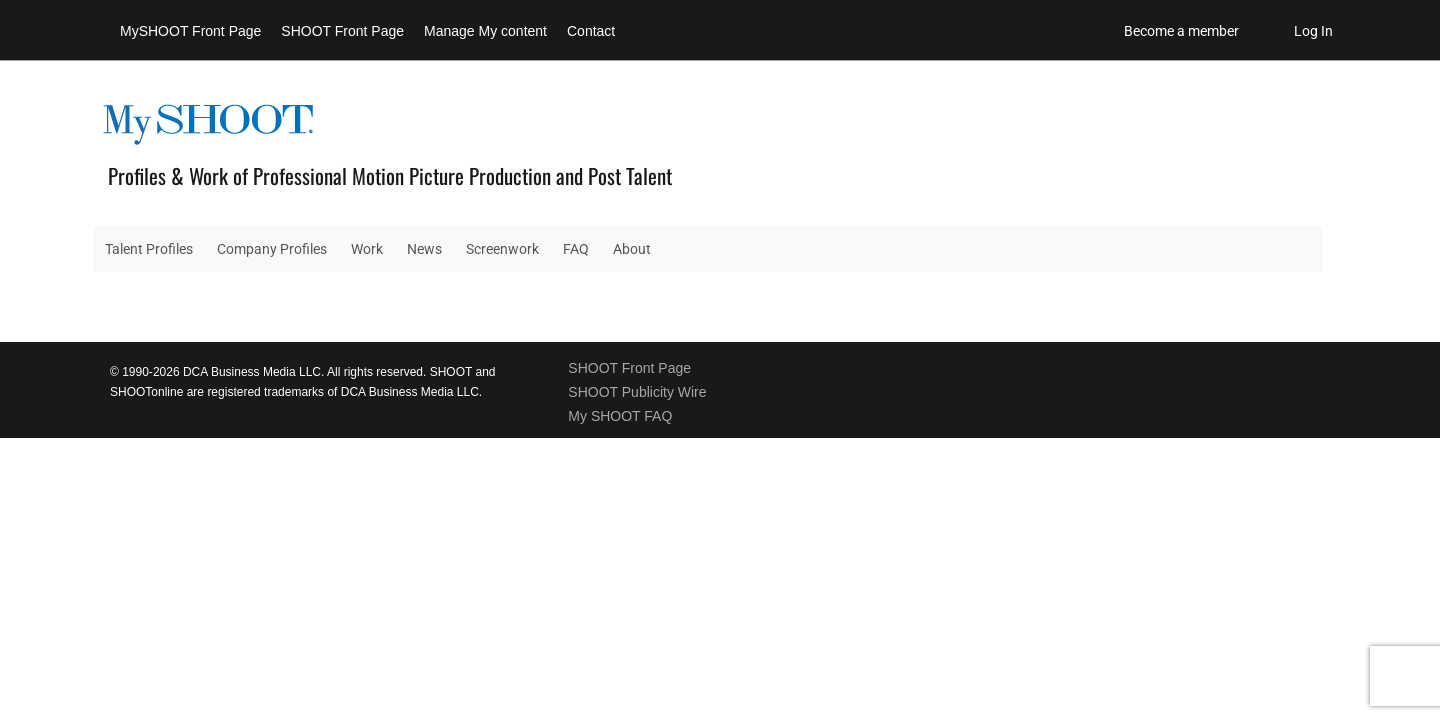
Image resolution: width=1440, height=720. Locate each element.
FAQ (576, 249)
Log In (1313, 31)
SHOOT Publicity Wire (637, 392)
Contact (591, 31)
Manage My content (485, 31)
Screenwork (502, 249)
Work (367, 249)
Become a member (1181, 31)
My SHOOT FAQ (620, 416)
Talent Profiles (149, 249)
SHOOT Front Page (342, 31)
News (424, 249)
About (632, 249)
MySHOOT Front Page (190, 31)
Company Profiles (272, 249)
